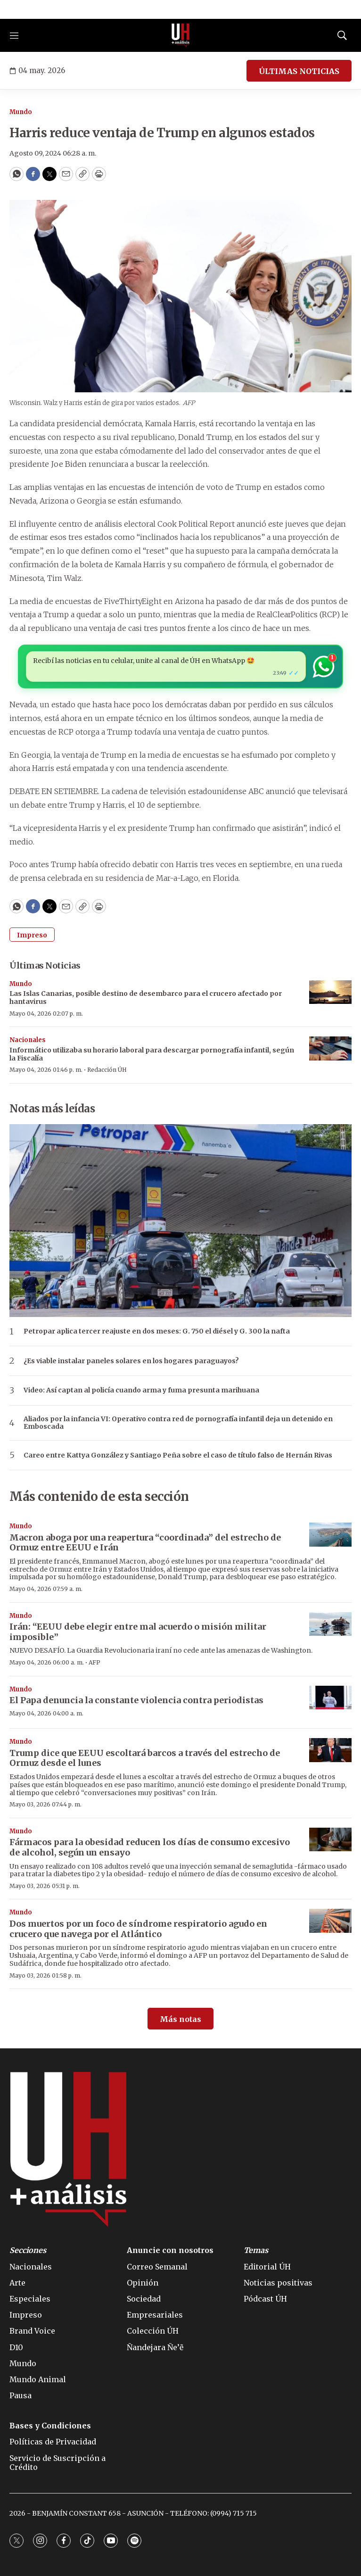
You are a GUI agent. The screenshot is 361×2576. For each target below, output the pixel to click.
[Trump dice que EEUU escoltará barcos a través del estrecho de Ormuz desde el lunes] (330, 1750)
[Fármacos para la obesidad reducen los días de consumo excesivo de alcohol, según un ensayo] (330, 1840)
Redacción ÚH (107, 1069)
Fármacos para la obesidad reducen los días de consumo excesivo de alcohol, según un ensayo (149, 1847)
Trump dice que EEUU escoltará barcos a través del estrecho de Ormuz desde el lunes (144, 1758)
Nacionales (27, 1040)
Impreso (32, 935)
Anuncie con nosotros (170, 2250)
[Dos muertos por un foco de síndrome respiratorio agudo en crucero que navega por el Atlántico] (330, 1921)
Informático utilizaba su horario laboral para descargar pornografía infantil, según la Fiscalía (151, 1054)
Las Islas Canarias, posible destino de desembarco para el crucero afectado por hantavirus (145, 997)
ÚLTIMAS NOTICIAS (299, 71)
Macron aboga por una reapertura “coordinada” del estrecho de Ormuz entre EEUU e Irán (145, 1542)
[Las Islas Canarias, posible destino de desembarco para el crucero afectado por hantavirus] (330, 992)
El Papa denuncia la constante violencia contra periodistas (136, 1700)
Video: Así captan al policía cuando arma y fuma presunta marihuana (141, 1390)
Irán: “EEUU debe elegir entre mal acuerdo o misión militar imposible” (137, 1631)
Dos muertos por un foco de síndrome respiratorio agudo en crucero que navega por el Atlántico (138, 1928)
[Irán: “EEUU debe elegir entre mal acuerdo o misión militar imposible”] (330, 1624)
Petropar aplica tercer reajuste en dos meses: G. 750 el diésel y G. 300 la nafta (157, 1331)
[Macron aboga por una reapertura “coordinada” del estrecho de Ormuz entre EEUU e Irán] (330, 1535)
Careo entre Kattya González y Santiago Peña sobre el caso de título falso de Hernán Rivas (178, 1455)
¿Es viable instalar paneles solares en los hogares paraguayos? (131, 1361)
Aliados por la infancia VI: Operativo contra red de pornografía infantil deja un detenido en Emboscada (178, 1423)
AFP (94, 1662)
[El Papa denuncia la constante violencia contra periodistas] (330, 1698)
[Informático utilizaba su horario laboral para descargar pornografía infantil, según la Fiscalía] (330, 1048)
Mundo (20, 112)
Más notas (180, 2019)
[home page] (180, 35)
